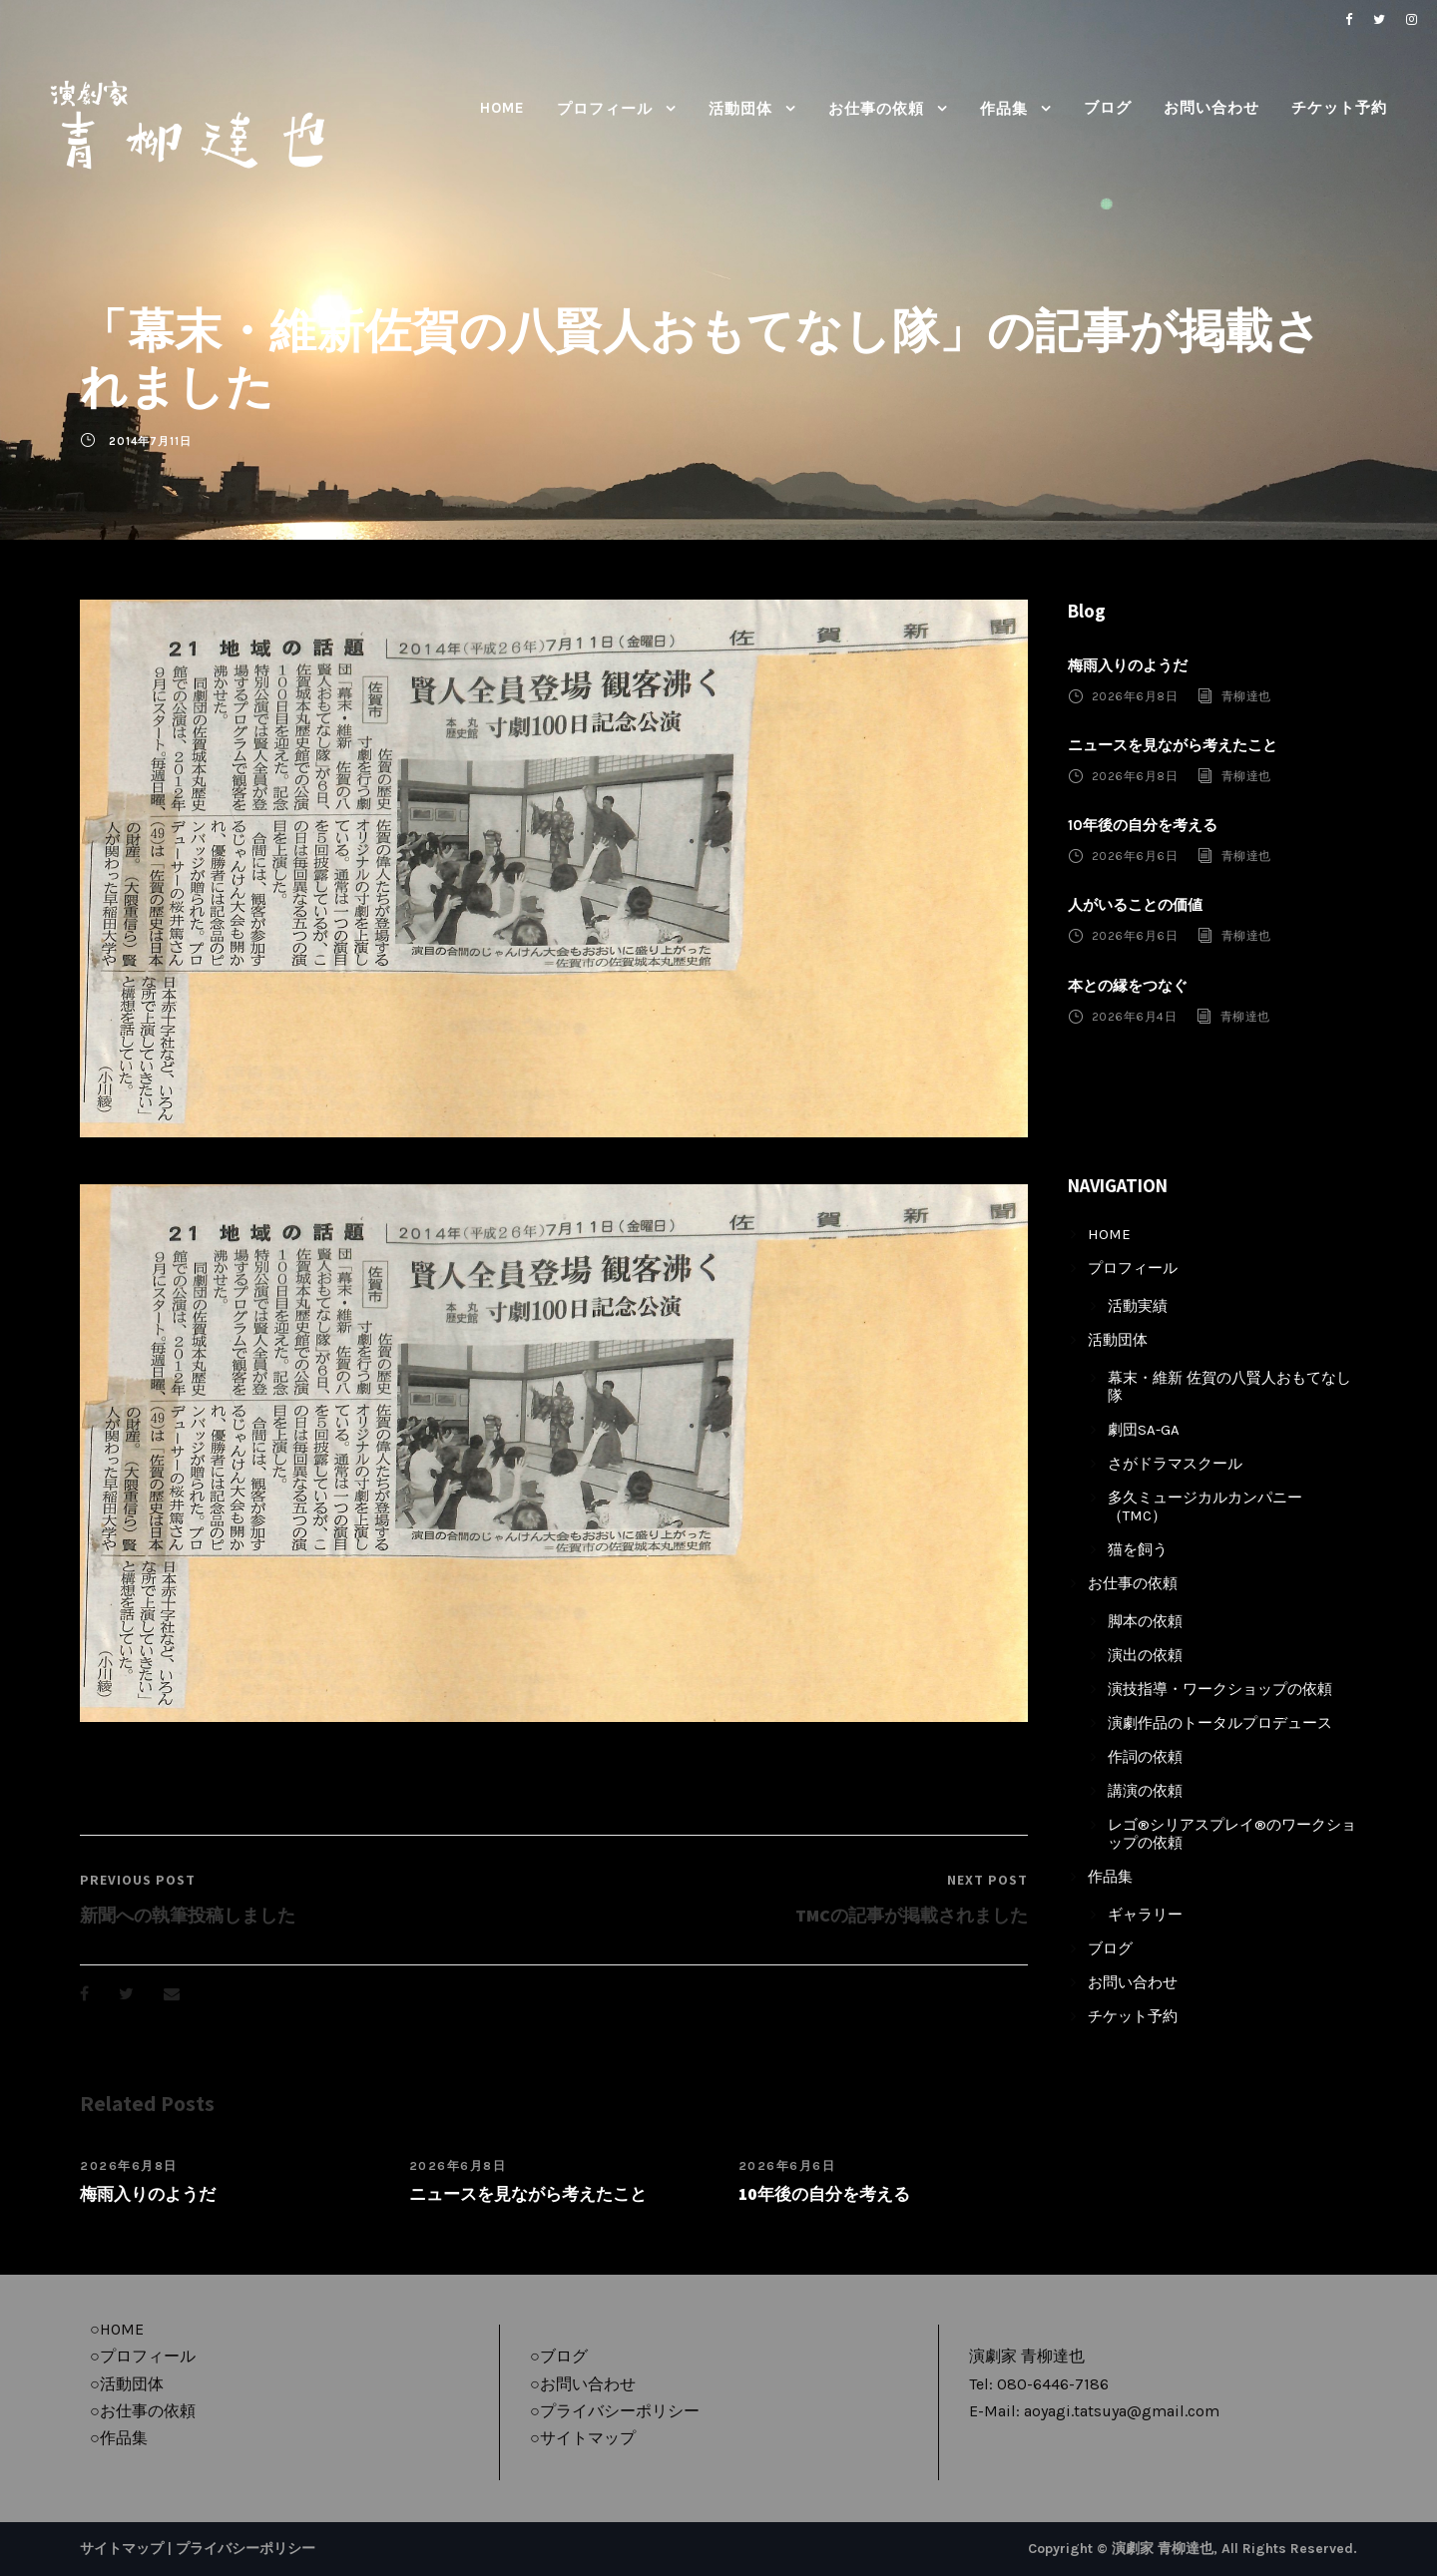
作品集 (1004, 109)
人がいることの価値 (1135, 905)
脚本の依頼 (1145, 1621)
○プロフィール (143, 2356)
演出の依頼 (1145, 1655)
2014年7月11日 (150, 441)
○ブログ (559, 2356)
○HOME (117, 2329)
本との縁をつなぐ (1128, 986)
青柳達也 (1246, 696)
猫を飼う (1138, 1549)
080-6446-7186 (1053, 2383)
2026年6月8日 (129, 2166)
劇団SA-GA (1144, 1430)
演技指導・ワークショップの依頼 (1220, 1689)
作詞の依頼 (1145, 1757)
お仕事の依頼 (876, 109)
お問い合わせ (1211, 108)
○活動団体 (127, 2383)
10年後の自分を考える (824, 2194)
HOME (502, 108)
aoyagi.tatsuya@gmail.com (1121, 2410)
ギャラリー (1145, 1915)
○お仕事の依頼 (143, 2410)
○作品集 (119, 2437)
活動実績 (1138, 1306)
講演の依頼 (1145, 1791)
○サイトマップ (583, 2437)
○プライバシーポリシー (615, 2410)
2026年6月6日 (787, 2166)
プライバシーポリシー (245, 2548)
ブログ (1108, 108)
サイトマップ (122, 2548)
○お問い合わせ (583, 2383)
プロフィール (605, 109)
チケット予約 (1339, 108)
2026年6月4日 (1135, 1017)
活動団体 (740, 109)
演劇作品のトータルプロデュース (1220, 1723)
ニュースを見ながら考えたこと (528, 2194)
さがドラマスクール (1175, 1464)
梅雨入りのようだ (148, 2194)
